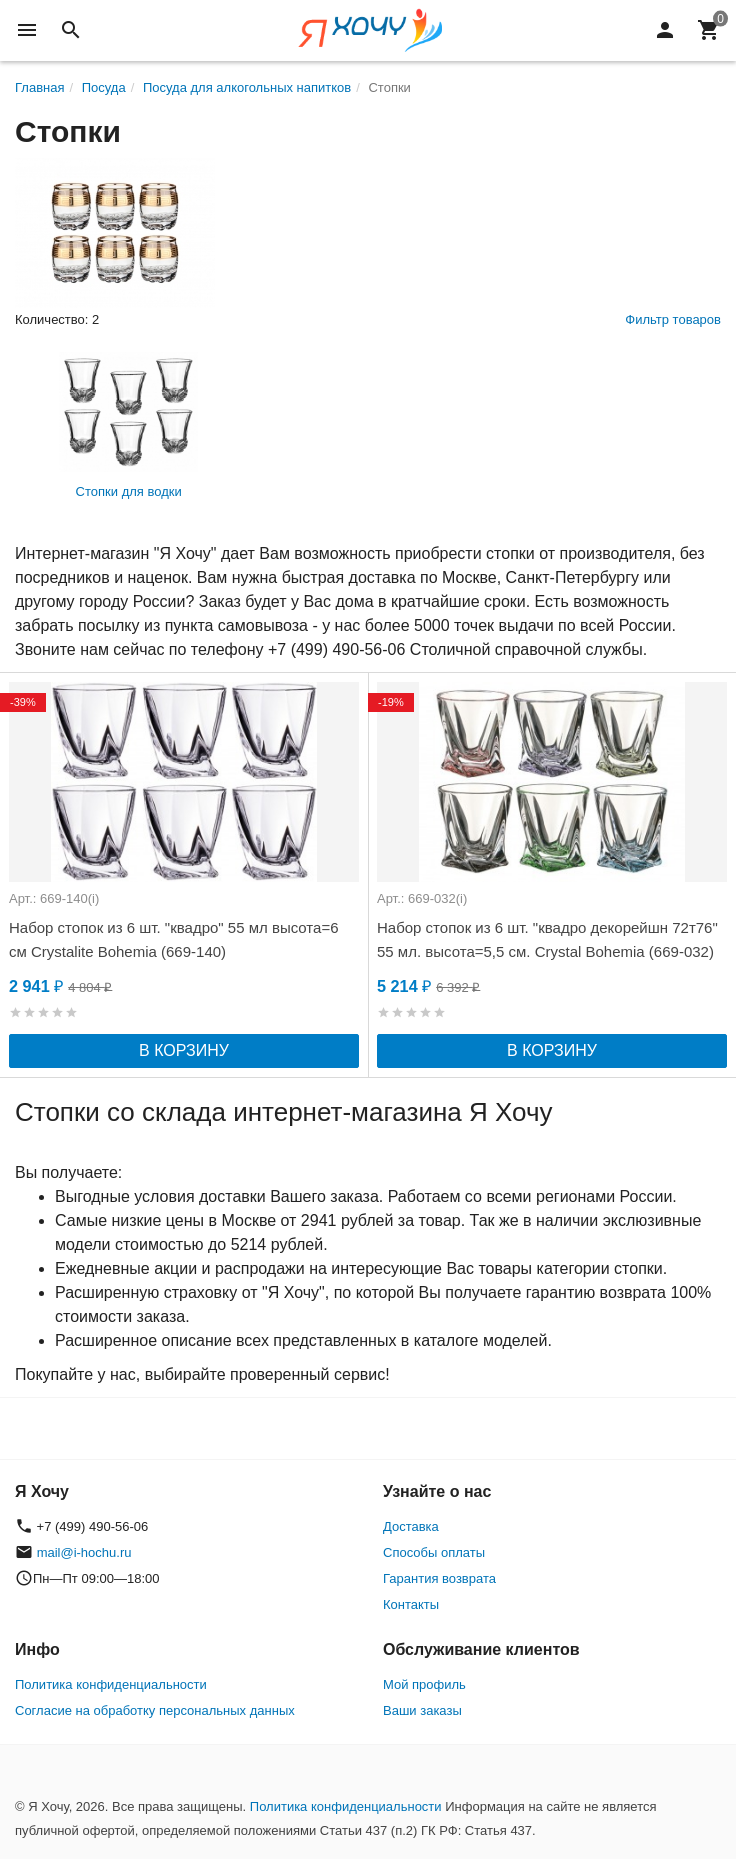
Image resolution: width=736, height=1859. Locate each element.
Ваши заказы (422, 1710)
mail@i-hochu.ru (84, 1552)
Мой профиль (424, 1684)
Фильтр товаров (673, 319)
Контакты (411, 1604)
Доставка (411, 1526)
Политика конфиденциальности (111, 1684)
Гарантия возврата (439, 1578)
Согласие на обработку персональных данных (155, 1710)
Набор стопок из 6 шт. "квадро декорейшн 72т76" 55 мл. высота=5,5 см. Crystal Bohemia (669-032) (547, 939)
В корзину (184, 1050)
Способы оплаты (434, 1552)
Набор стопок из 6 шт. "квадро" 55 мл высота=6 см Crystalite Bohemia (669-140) (174, 939)
